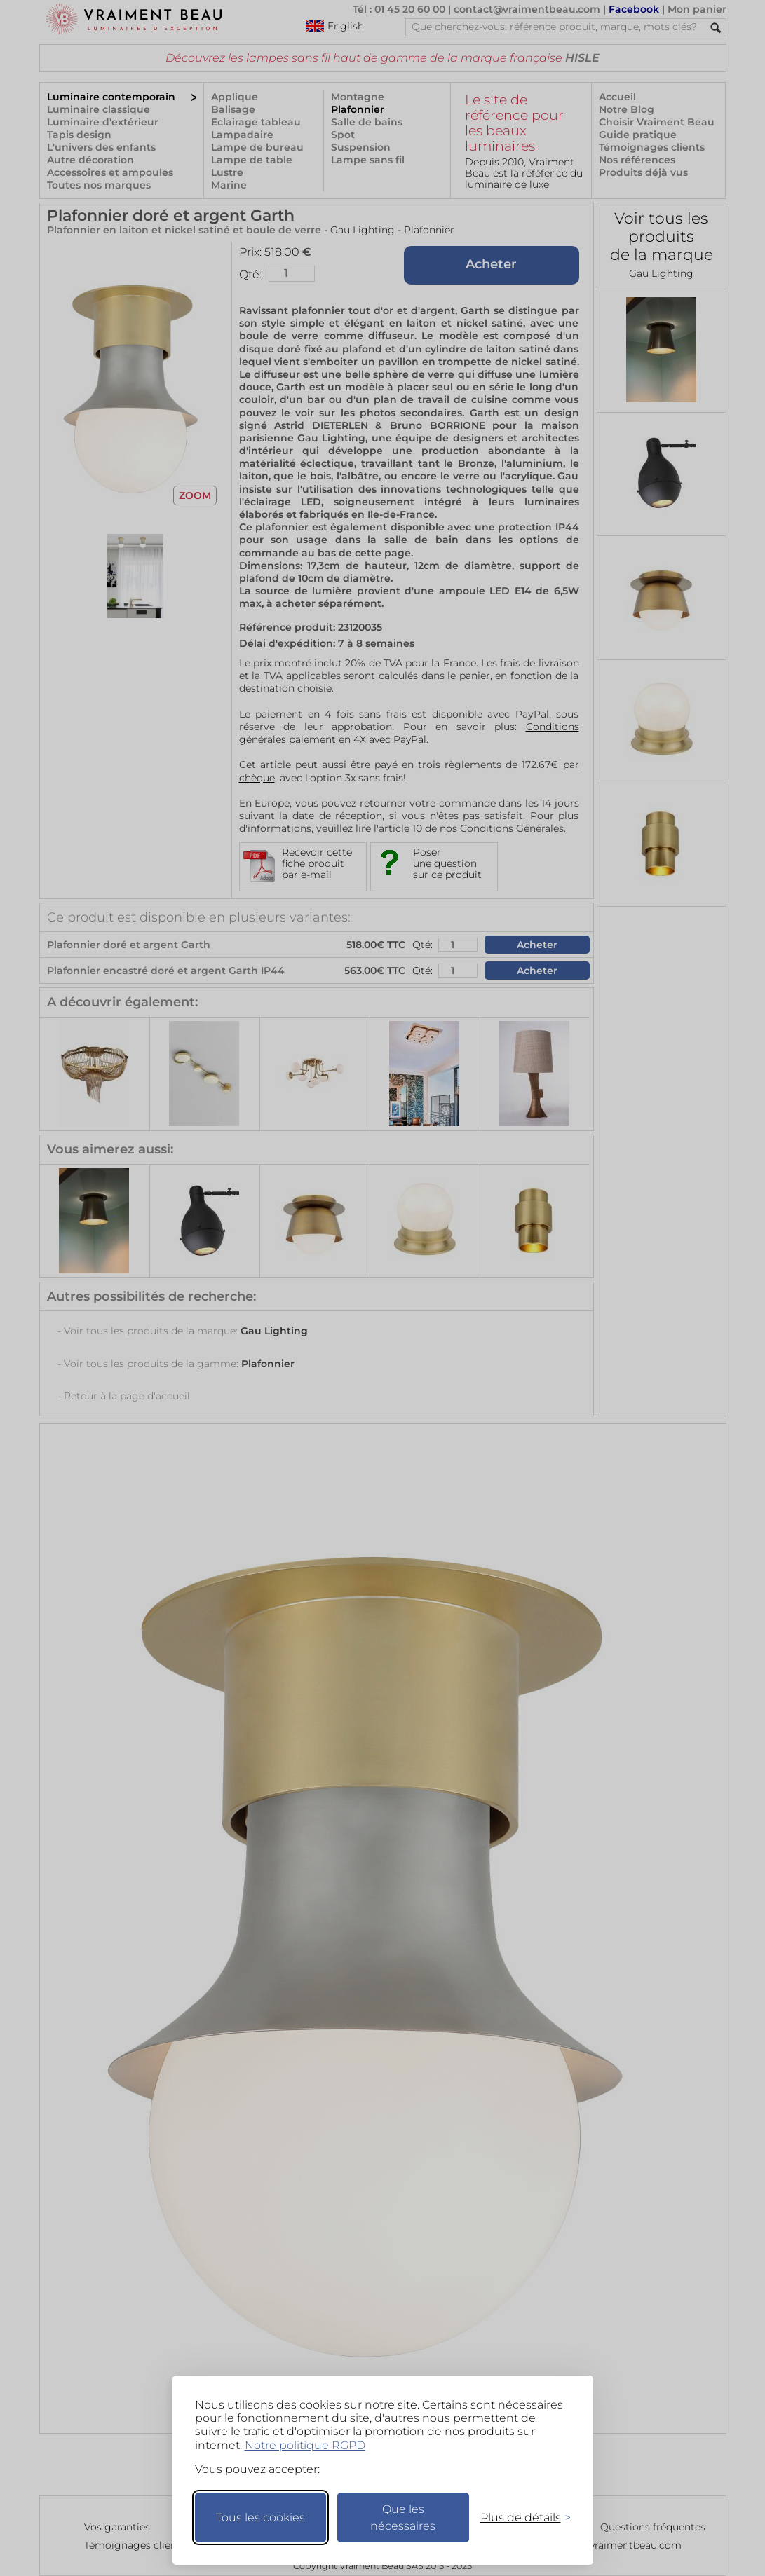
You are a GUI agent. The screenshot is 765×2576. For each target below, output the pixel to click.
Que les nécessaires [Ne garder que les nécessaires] (402, 2517)
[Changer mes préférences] (518, 2517)
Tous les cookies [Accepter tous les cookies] (260, 2517)
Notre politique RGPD (305, 2445)
